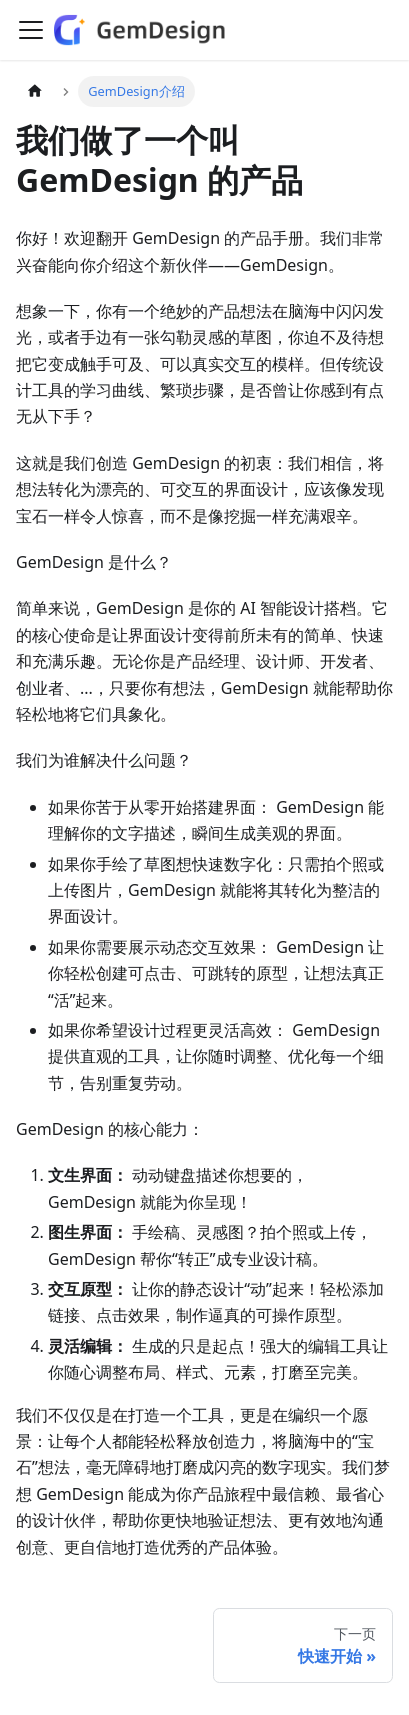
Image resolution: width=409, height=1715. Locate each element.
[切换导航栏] (31, 30)
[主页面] (35, 91)
